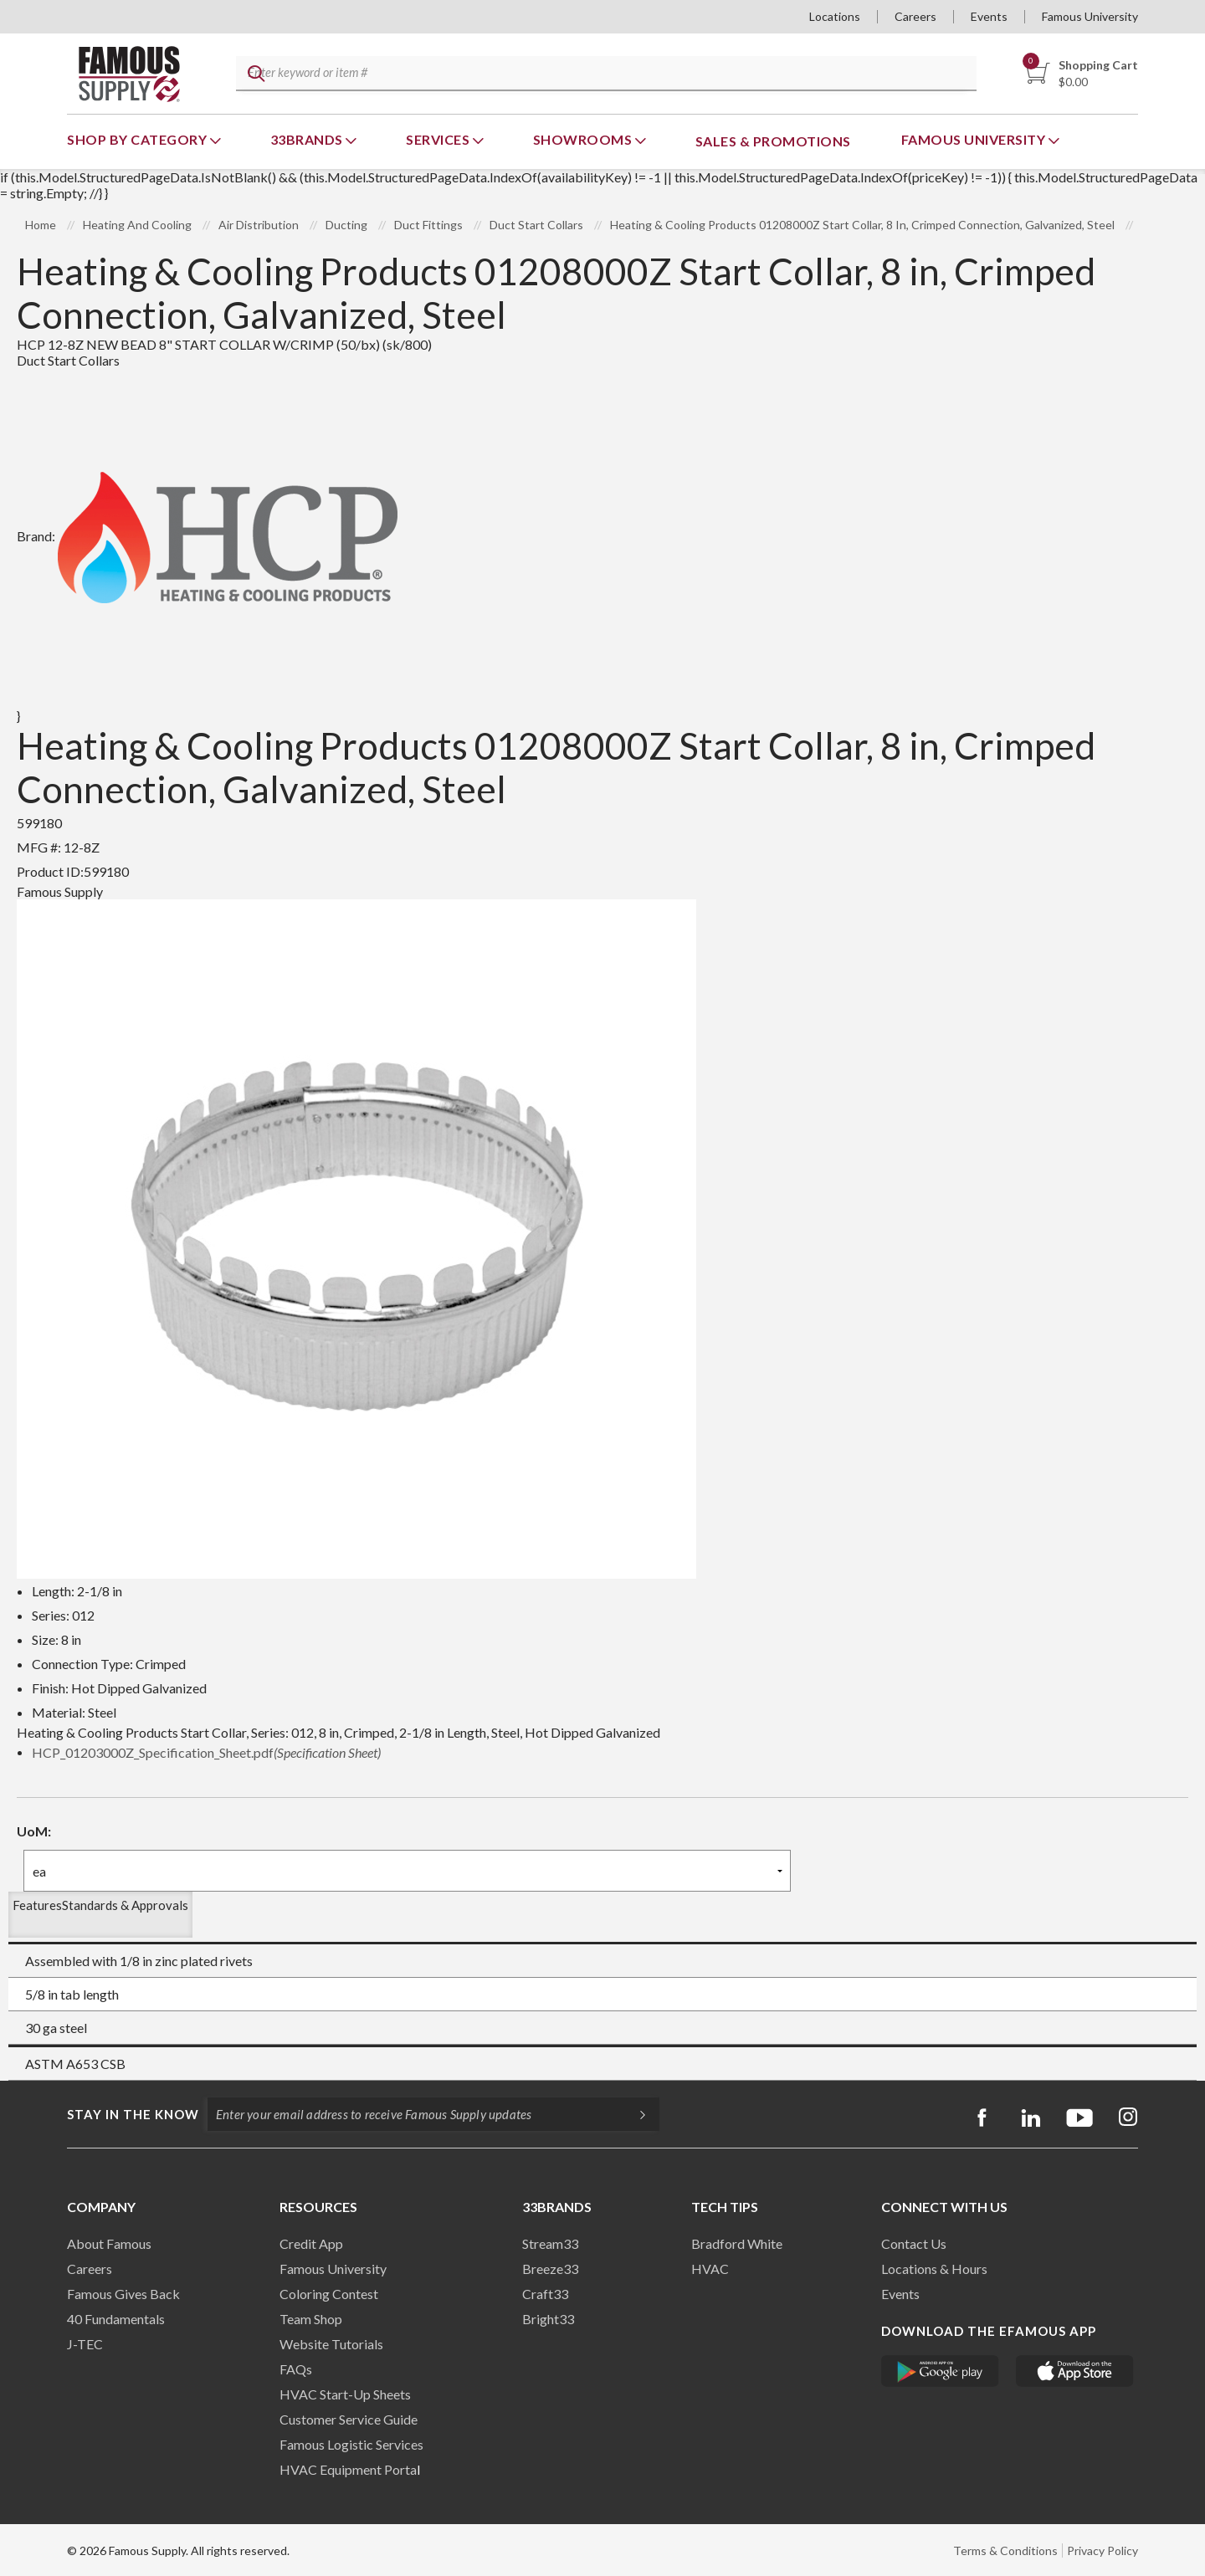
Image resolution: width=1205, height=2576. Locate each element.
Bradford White (736, 2243)
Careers (915, 16)
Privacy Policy (1102, 2550)
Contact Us (913, 2243)
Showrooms (584, 139)
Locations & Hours (934, 2268)
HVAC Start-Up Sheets (345, 2394)
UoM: (34, 1831)
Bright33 (548, 2319)
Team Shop (310, 2319)
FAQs (295, 2369)
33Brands (308, 139)
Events (989, 16)
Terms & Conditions (1005, 2550)
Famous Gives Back (123, 2294)
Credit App (311, 2243)
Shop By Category (138, 139)
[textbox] (603, 74)
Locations (834, 16)
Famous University (1090, 16)
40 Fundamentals (116, 2319)
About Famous (109, 2243)
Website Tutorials (331, 2344)
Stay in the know (133, 2114)
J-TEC (85, 2344)
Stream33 (550, 2243)
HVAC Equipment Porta (348, 2469)
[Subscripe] (634, 2114)
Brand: (207, 536)
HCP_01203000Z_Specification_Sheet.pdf (206, 1752)
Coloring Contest (328, 2294)
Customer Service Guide (348, 2419)
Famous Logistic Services (351, 2444)
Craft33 (545, 2294)
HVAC (710, 2268)
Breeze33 (550, 2268)
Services (439, 139)
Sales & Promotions (773, 141)
